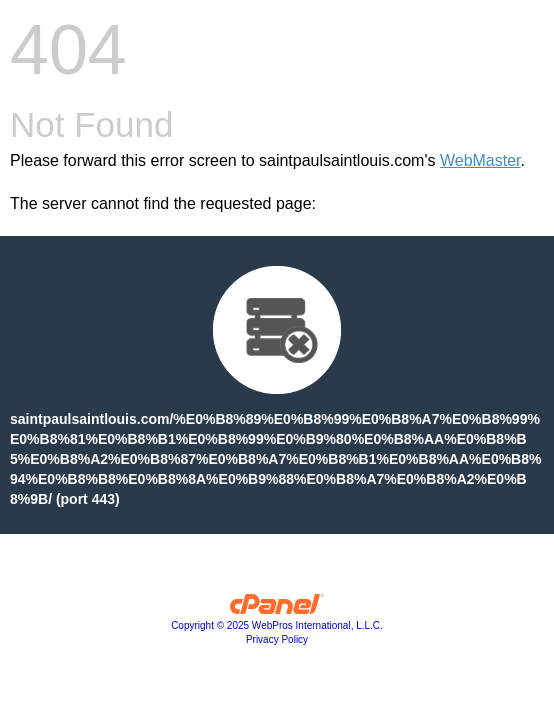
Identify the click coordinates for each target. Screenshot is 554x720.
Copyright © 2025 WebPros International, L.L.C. (277, 625)
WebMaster (480, 160)
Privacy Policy (277, 639)
